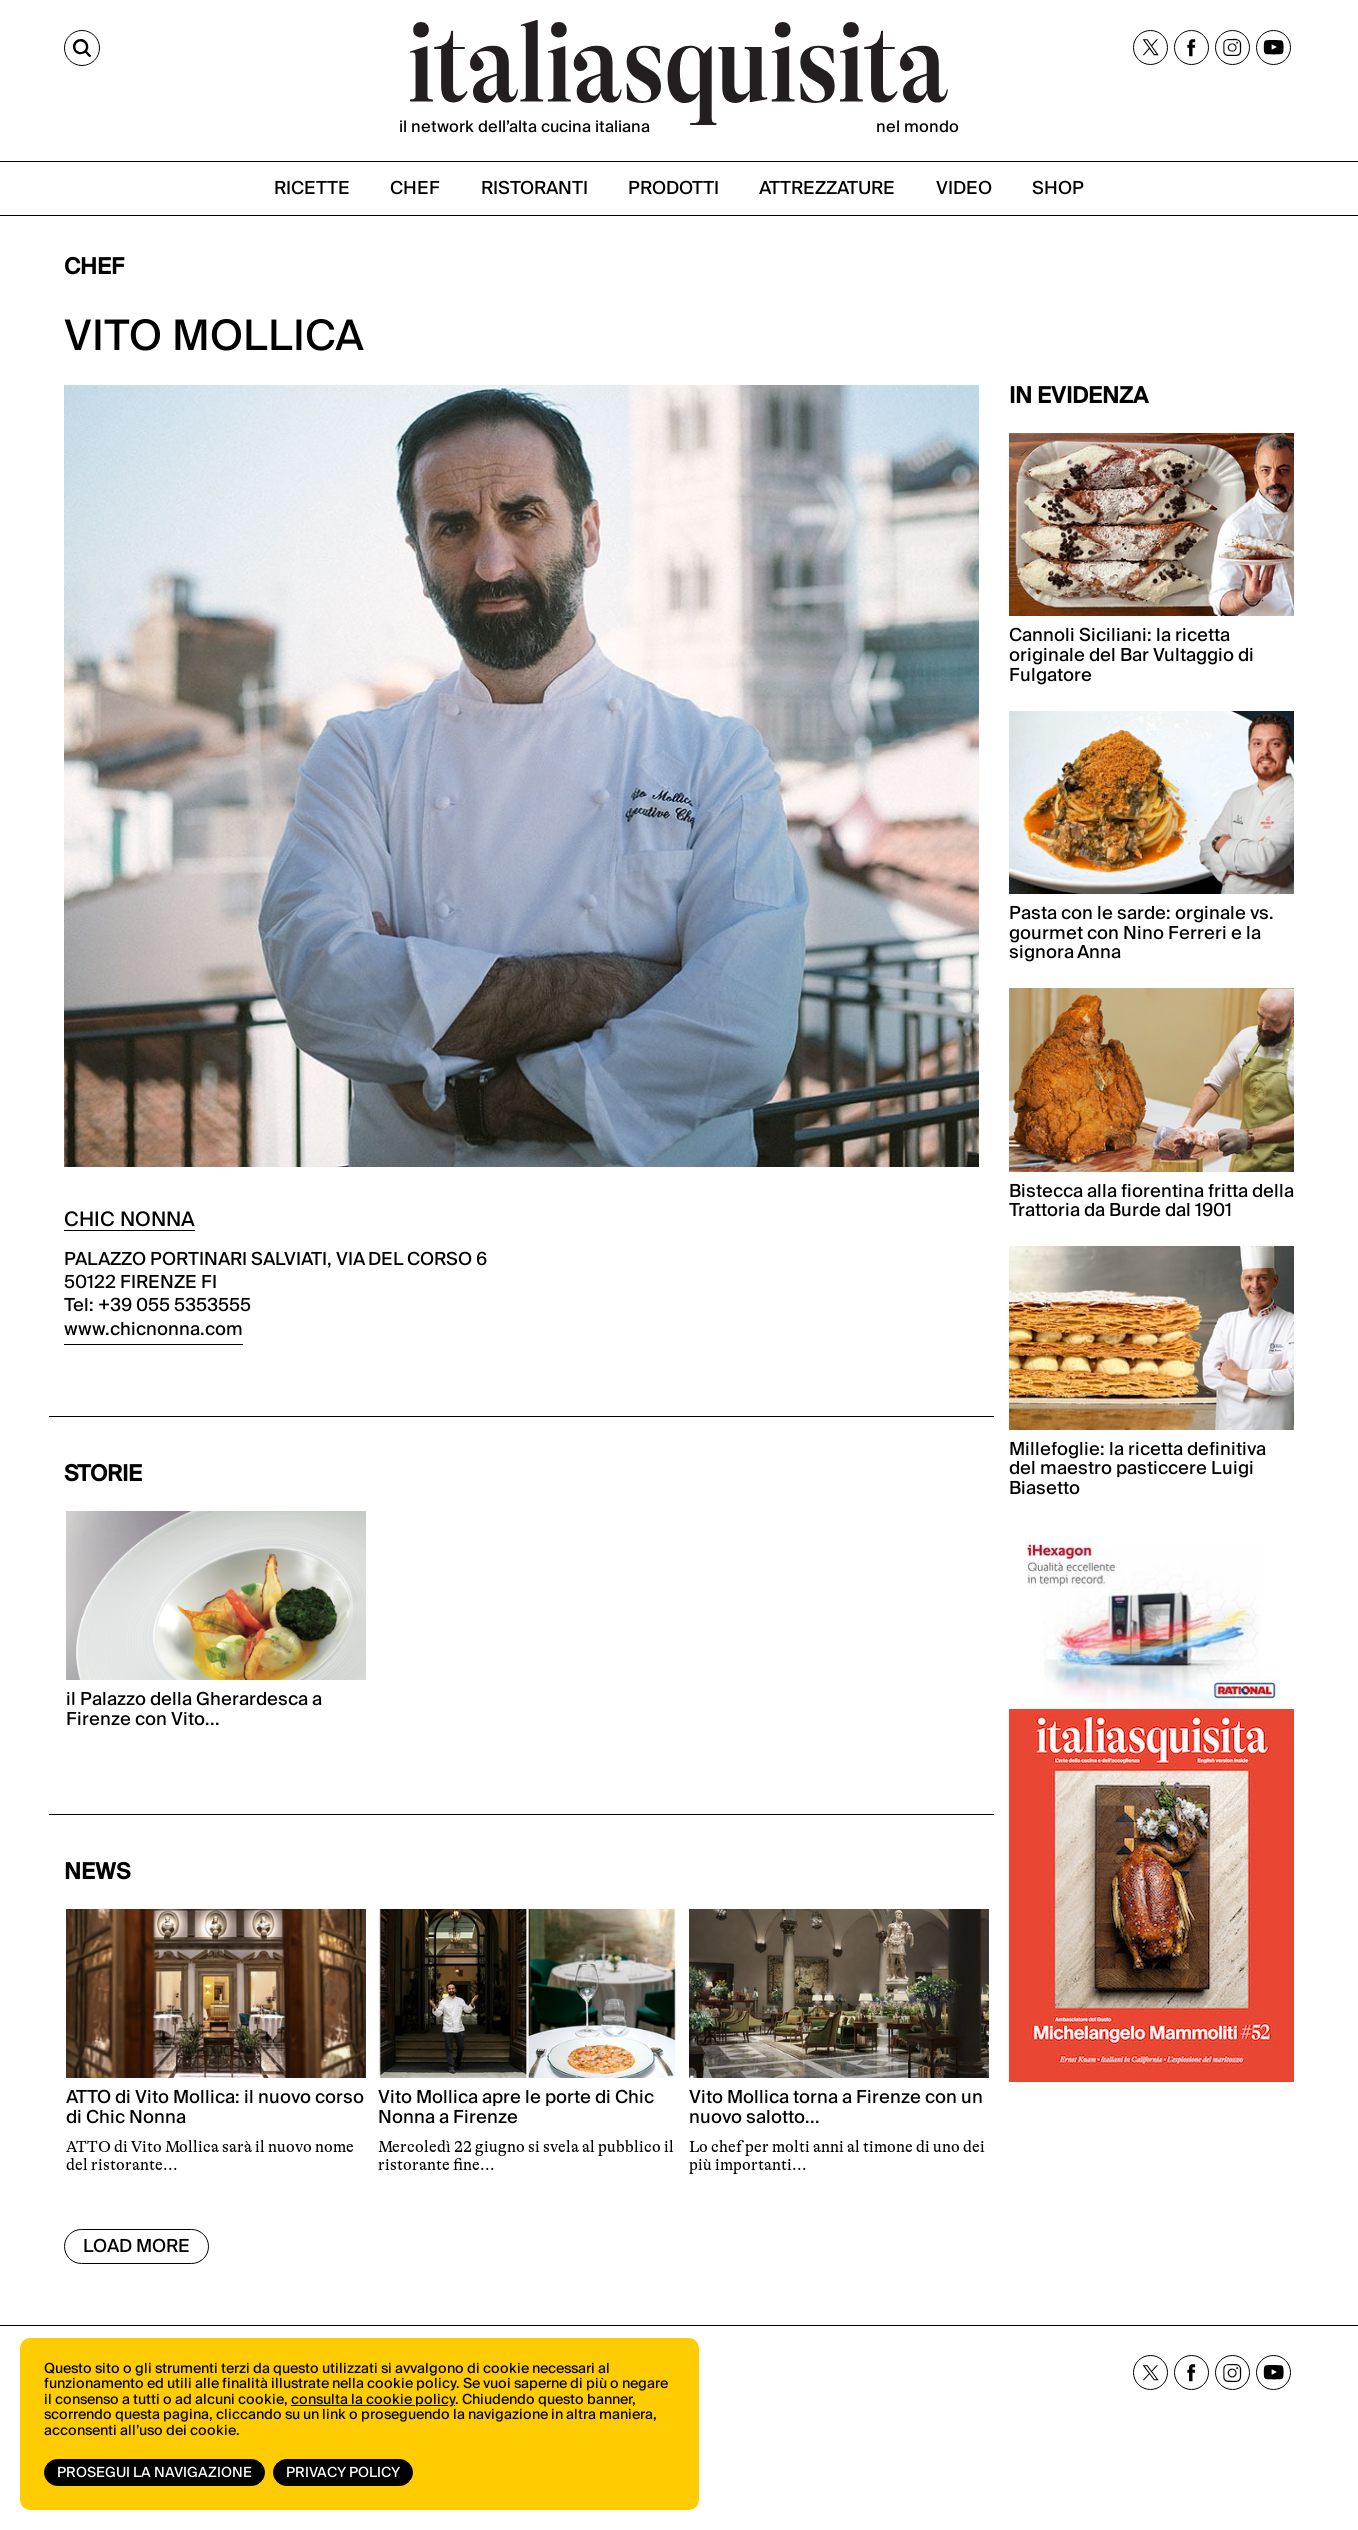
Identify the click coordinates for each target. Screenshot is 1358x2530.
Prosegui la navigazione (154, 2473)
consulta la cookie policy (373, 2400)
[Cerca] (82, 48)
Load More (136, 2246)
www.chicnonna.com (153, 1329)
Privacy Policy (343, 2473)
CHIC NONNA (129, 1220)
